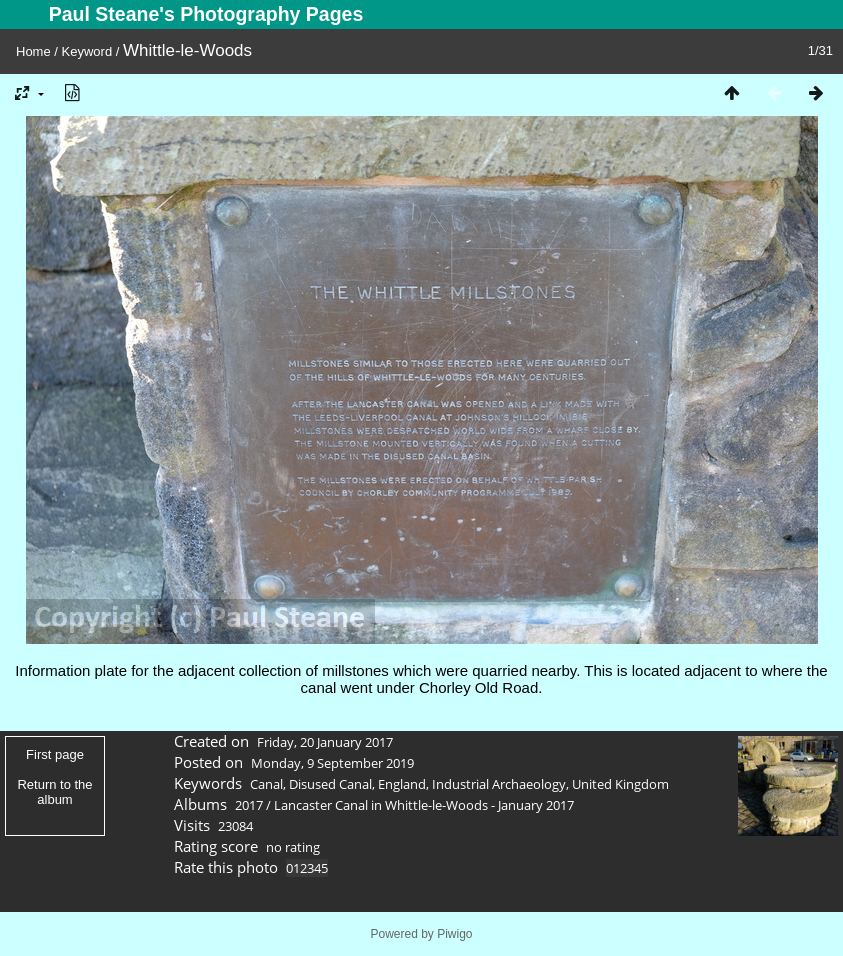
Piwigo (454, 934)
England (402, 784)
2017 (249, 805)
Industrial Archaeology (499, 784)
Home (33, 51)
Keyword (87, 51)
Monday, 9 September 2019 (332, 763)
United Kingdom (620, 784)
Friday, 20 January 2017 (325, 742)
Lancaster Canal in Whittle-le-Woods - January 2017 (424, 805)
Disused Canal (330, 784)
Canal (266, 784)
